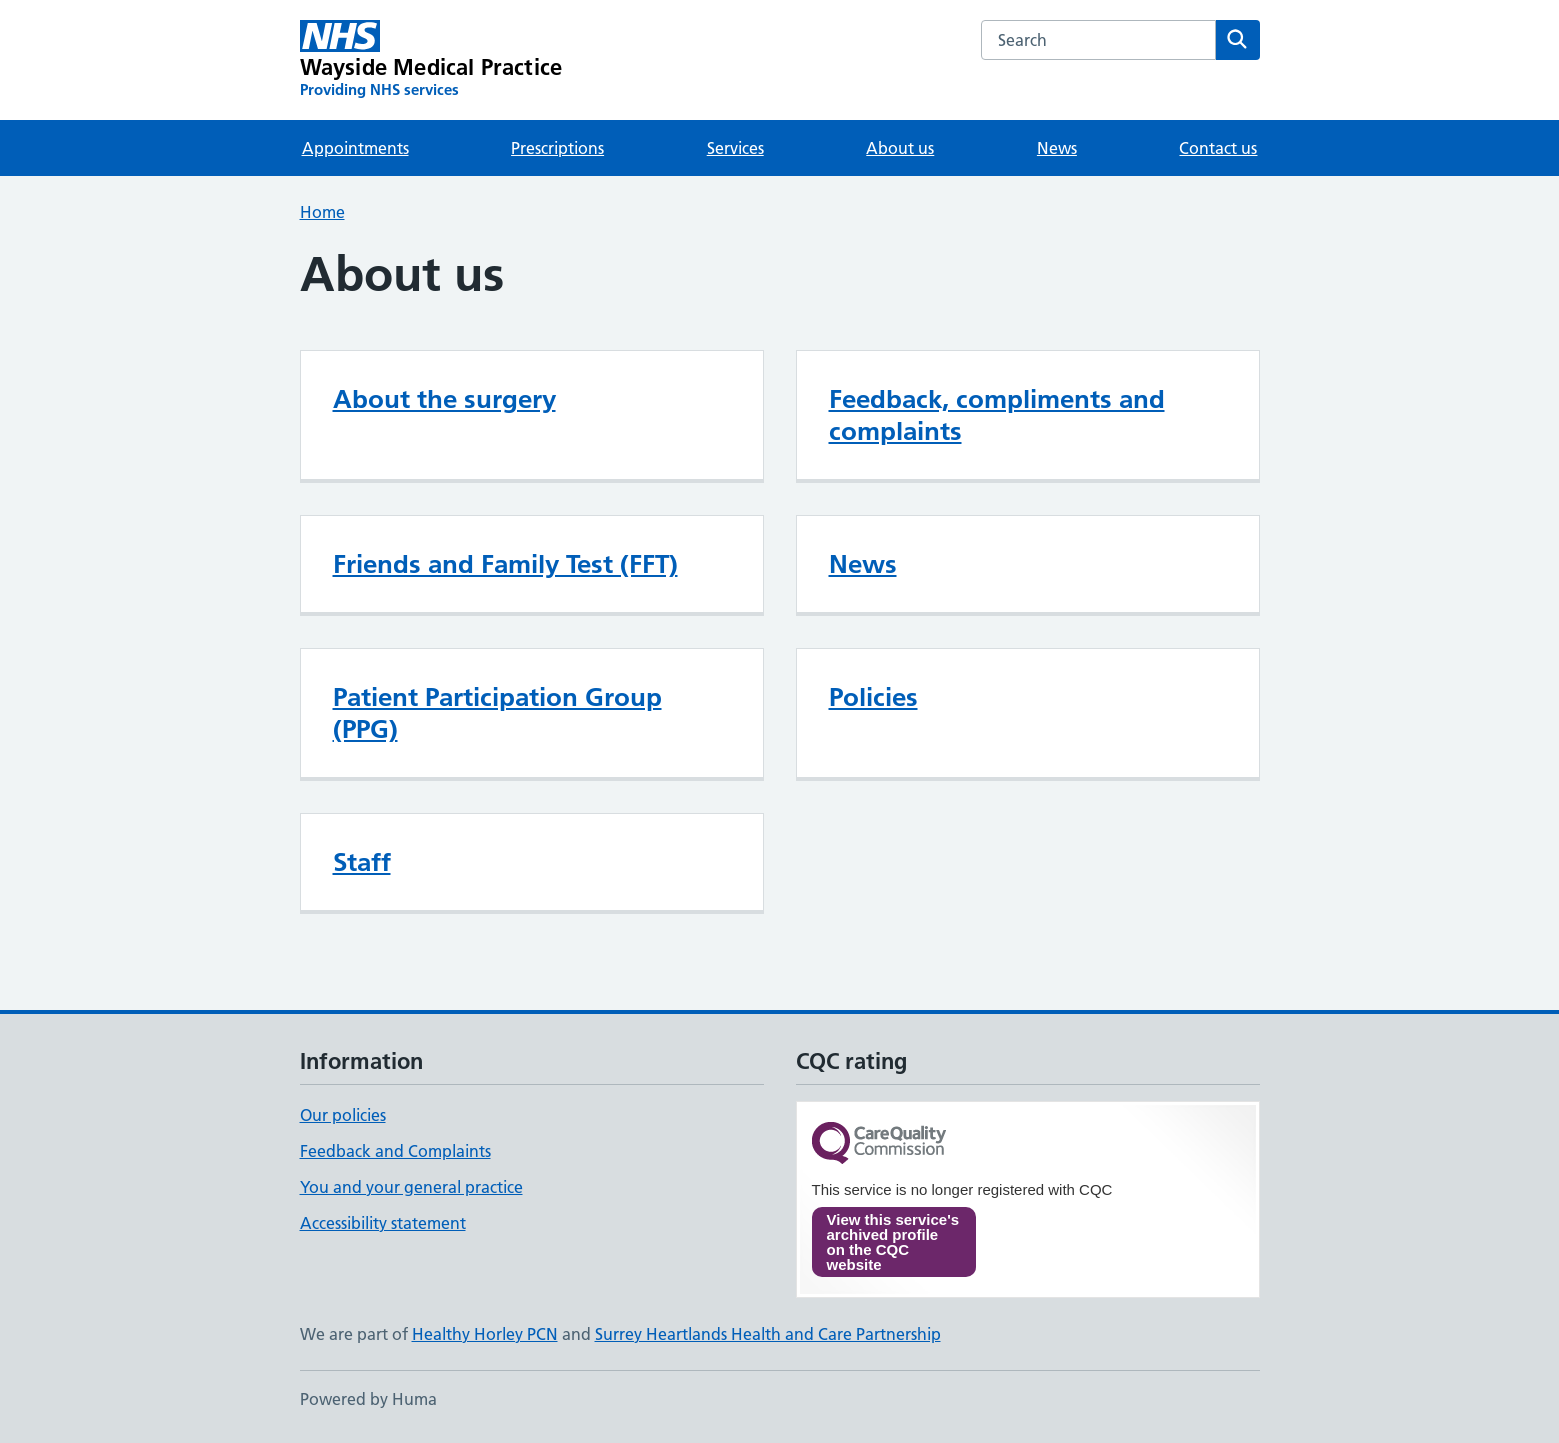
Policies (873, 697)
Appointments (355, 148)
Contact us (1218, 148)
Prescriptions (557, 148)
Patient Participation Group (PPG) (497, 713)
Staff (362, 862)
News (1057, 148)
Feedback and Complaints (395, 1151)
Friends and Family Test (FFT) (505, 564)
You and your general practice (411, 1187)
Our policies (343, 1115)
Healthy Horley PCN (485, 1334)
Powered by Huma (368, 1399)
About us (900, 148)
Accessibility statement (383, 1223)
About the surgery (444, 399)
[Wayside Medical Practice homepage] (431, 60)
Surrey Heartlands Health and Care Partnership (768, 1334)
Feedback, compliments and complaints (997, 415)
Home (322, 212)
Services (735, 148)
